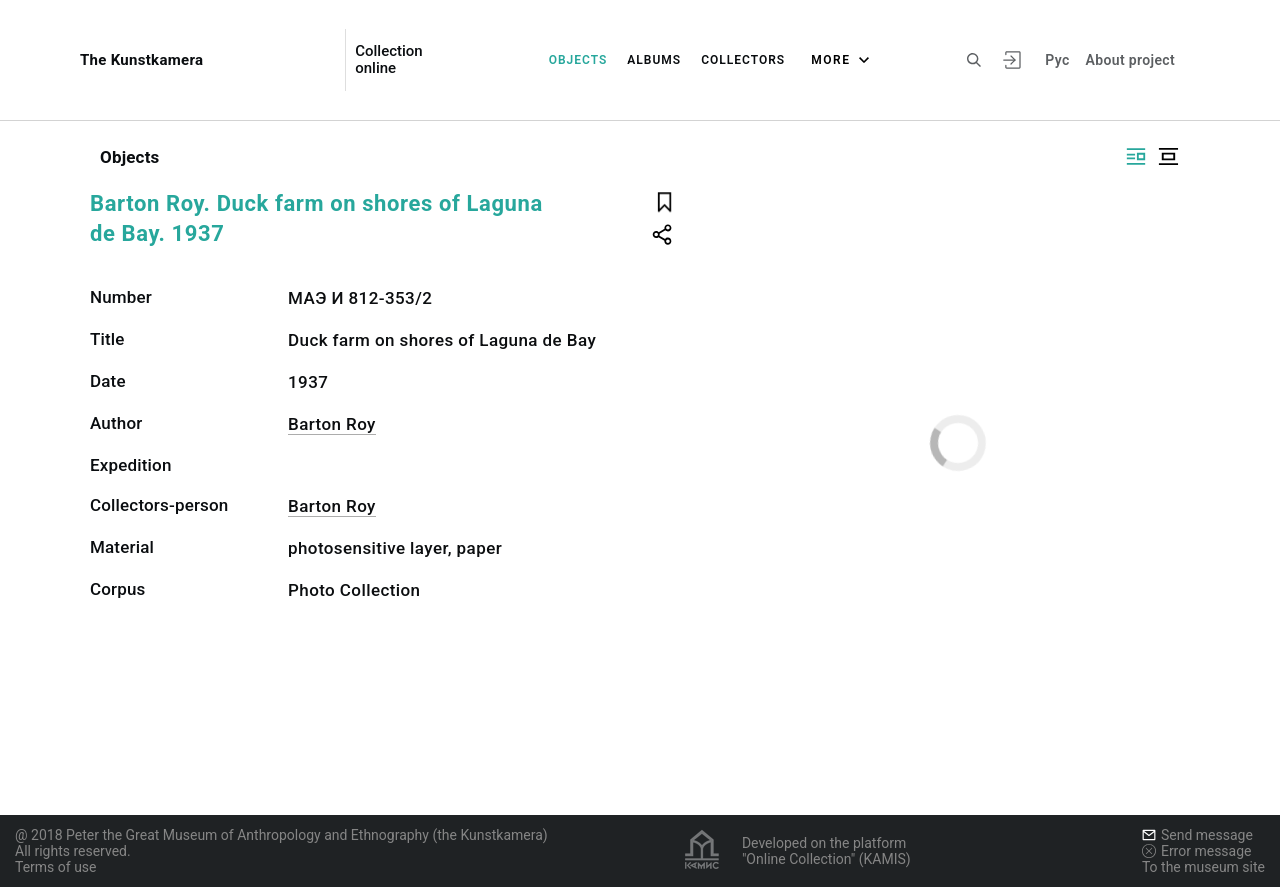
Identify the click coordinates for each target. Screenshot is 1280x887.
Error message (1197, 851)
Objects (578, 60)
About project (1130, 60)
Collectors (743, 60)
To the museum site (1203, 867)
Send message (1197, 835)
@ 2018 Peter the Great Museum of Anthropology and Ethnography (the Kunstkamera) (281, 835)
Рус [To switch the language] (1057, 60)
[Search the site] (974, 60)
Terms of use (56, 867)
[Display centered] (1168, 156)
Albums (654, 60)
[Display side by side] (1136, 156)
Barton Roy (332, 424)
